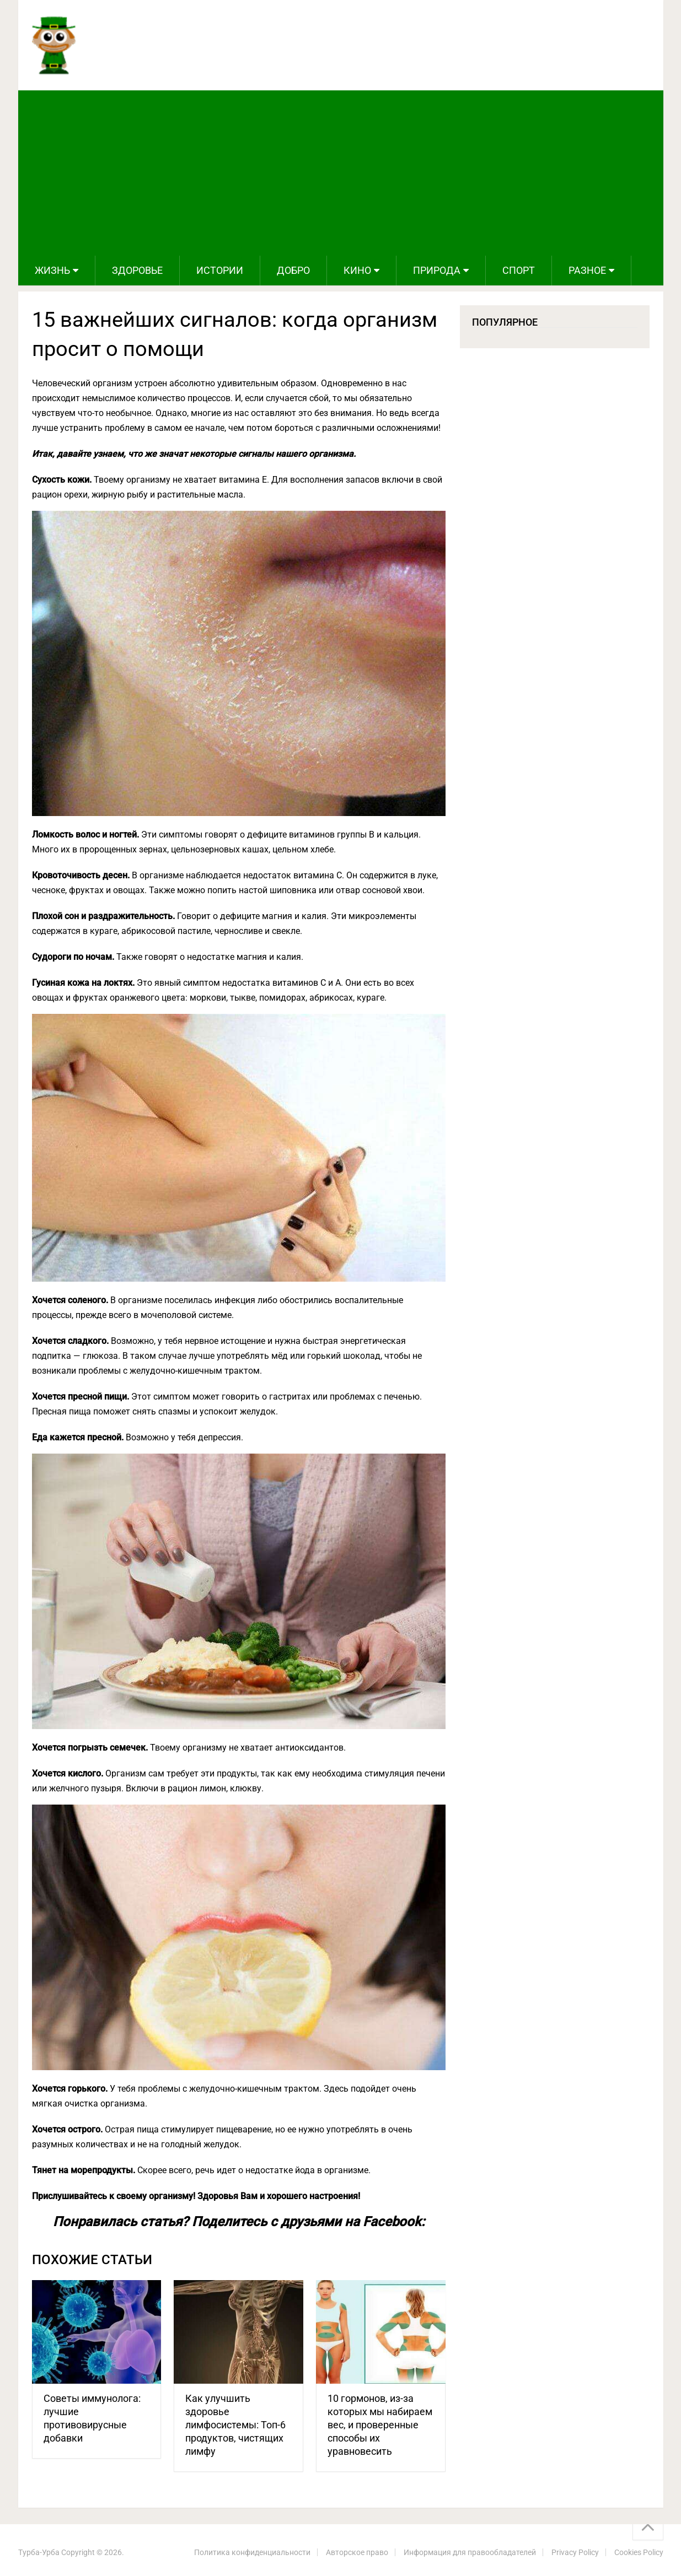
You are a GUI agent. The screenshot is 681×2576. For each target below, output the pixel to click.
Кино (357, 270)
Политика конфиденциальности (252, 2552)
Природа (436, 270)
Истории (219, 270)
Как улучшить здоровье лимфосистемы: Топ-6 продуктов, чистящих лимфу (235, 2425)
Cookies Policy (638, 2552)
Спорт (518, 270)
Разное (587, 270)
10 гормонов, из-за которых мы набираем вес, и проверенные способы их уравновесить (380, 2425)
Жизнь (52, 270)
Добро (293, 270)
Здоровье (137, 270)
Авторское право (357, 2552)
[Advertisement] (340, 173)
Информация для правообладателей (470, 2552)
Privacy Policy (575, 2552)
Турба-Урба (39, 2552)
